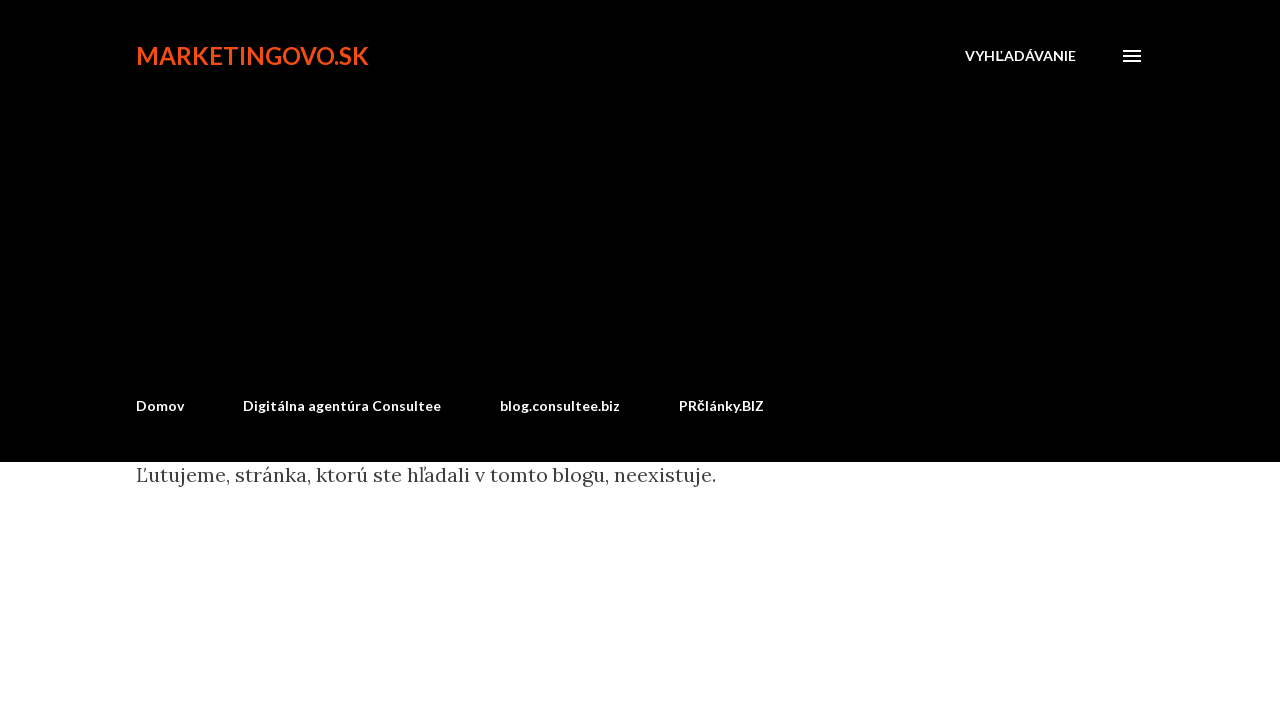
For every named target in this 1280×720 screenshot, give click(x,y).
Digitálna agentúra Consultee (342, 405)
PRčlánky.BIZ (721, 405)
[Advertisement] (640, 232)
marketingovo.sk (252, 55)
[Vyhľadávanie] (1020, 56)
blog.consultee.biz (560, 405)
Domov (160, 405)
